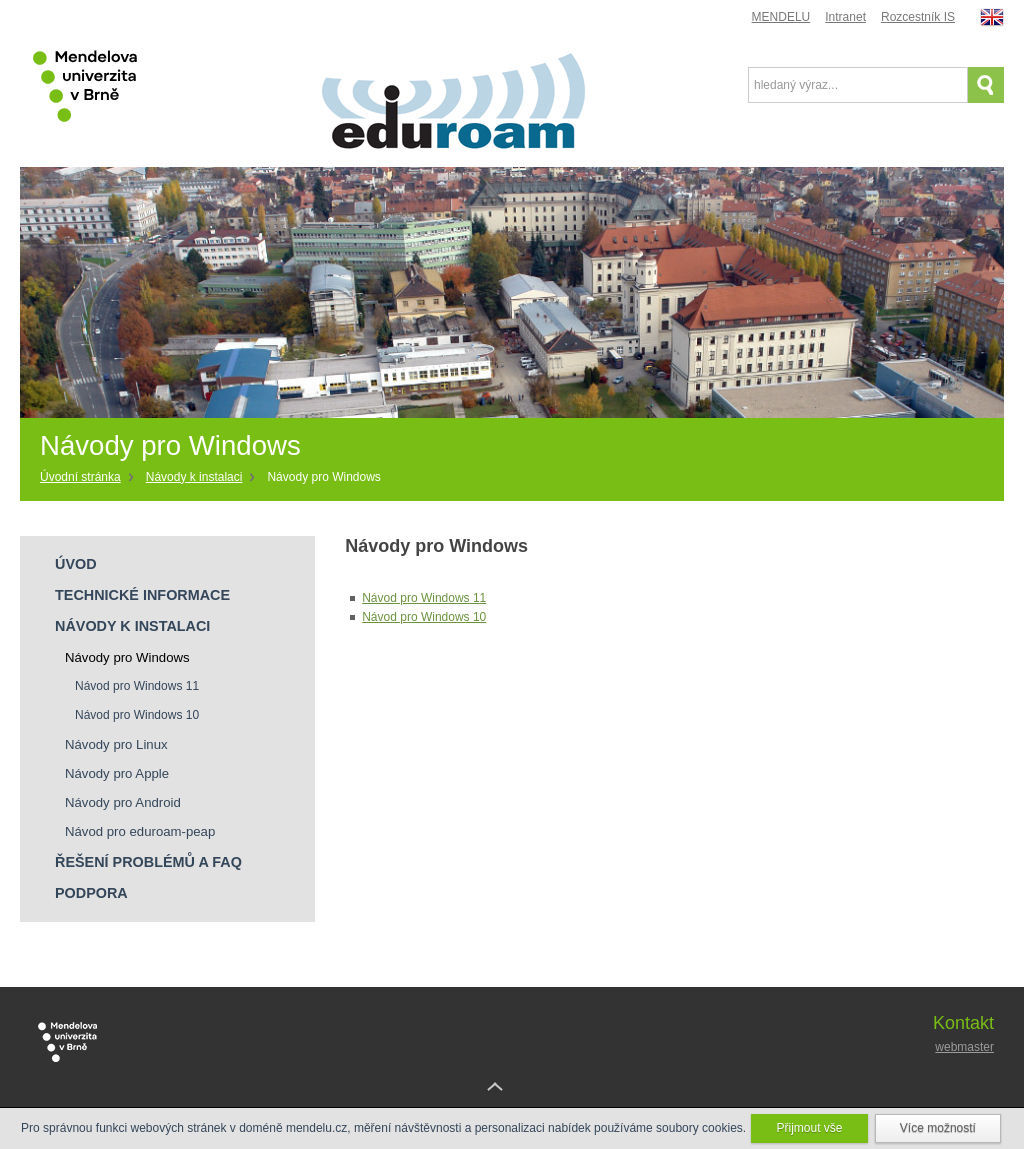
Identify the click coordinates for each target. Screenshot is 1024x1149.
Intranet (845, 17)
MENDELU (781, 17)
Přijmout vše (809, 1128)
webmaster (964, 1047)
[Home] (88, 478)
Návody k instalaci (194, 477)
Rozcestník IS (918, 17)
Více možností (938, 1128)
